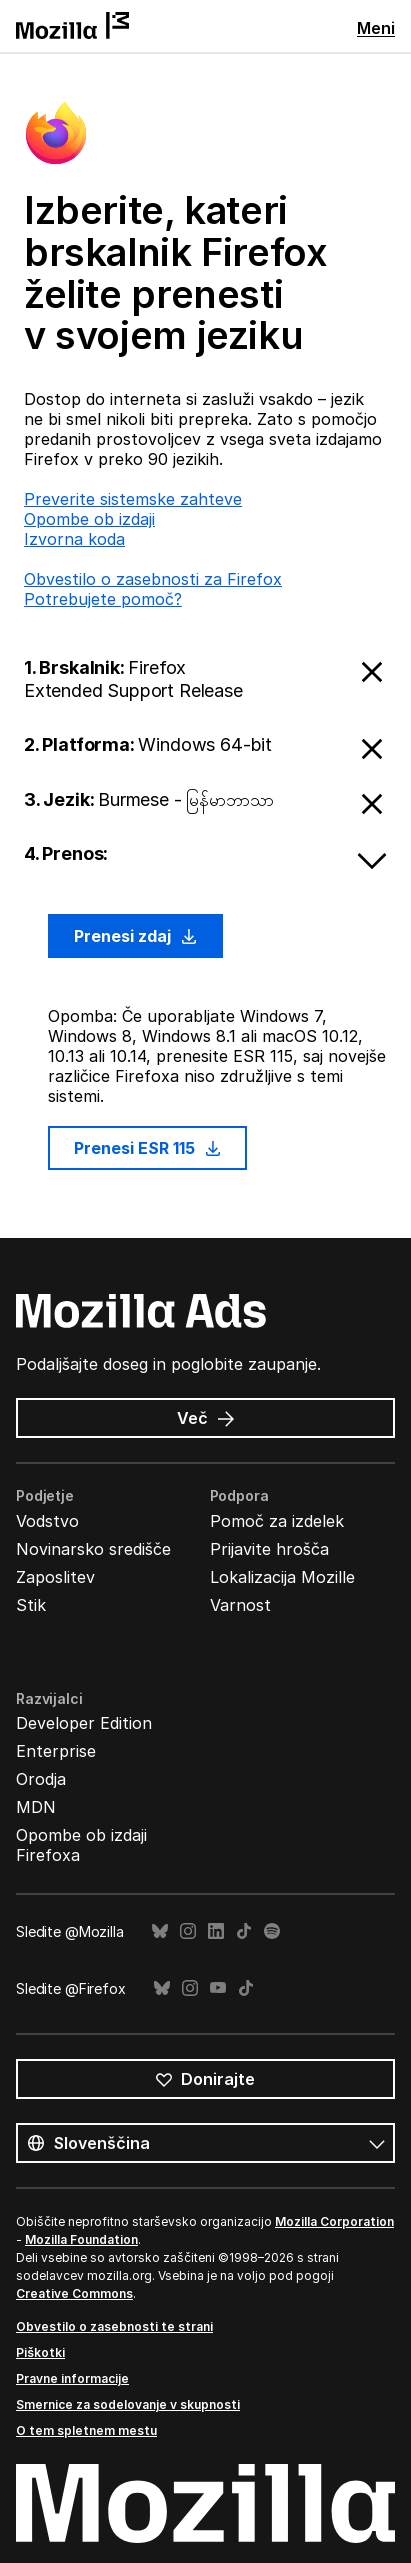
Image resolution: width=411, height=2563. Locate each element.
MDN (36, 1807)
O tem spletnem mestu (86, 2430)
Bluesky (160, 1931)
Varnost (240, 1605)
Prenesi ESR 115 (147, 1148)
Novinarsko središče (93, 1549)
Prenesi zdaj (135, 936)
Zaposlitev (55, 1577)
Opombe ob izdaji (89, 519)
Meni (376, 28)
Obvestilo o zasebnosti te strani (114, 2326)
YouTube (218, 1988)
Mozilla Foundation (81, 2239)
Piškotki (40, 2352)
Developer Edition (84, 1723)
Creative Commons (74, 2293)
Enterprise (56, 1751)
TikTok (244, 1931)
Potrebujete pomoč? (103, 599)
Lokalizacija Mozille (282, 1577)
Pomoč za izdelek (277, 1521)
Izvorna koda (74, 539)
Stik (31, 1605)
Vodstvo (47, 1521)
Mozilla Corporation (334, 2221)
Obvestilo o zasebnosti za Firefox (153, 579)
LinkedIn (216, 1931)
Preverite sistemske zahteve (133, 499)
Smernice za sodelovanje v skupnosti (128, 2404)
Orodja (41, 1779)
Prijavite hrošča (269, 1549)
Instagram (188, 1931)
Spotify (272, 1931)
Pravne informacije (72, 2378)
